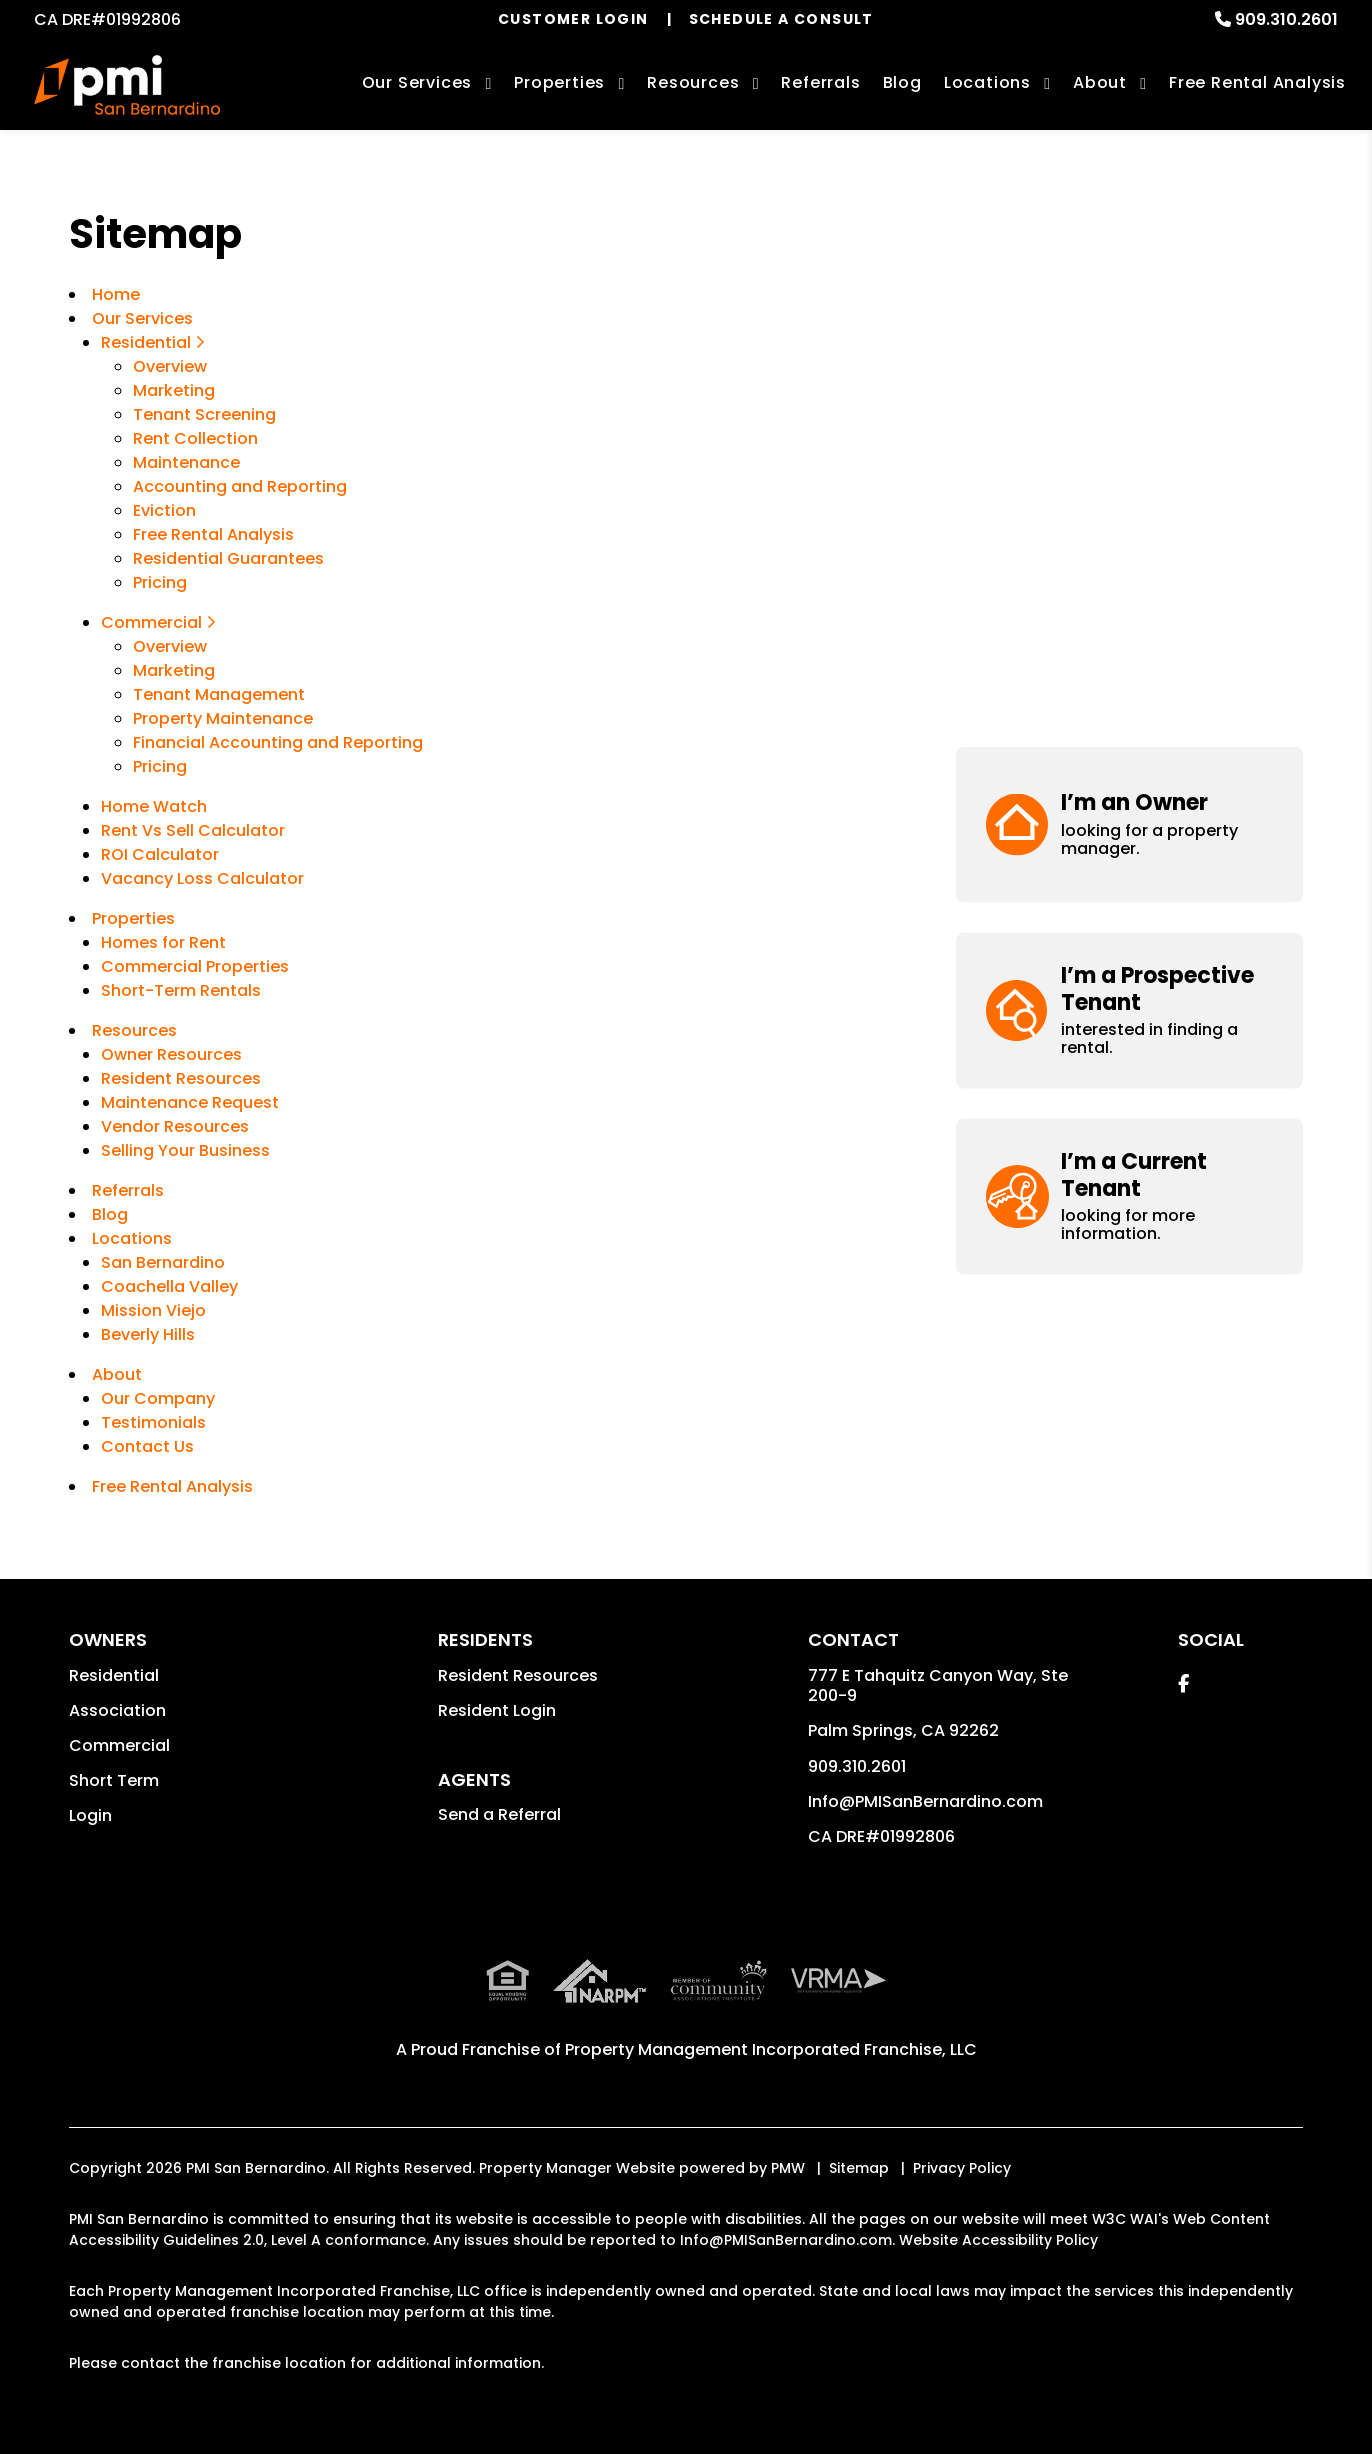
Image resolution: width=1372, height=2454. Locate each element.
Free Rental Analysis (1257, 82)
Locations (987, 82)
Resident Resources (181, 1078)
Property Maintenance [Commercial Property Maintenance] (223, 718)
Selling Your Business (185, 1150)
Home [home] (116, 294)
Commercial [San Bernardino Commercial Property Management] (158, 622)
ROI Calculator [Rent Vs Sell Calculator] (160, 854)
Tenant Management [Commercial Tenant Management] (219, 694)
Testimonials (153, 1422)
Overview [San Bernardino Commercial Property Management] (170, 646)
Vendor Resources (175, 1126)
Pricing (160, 582)
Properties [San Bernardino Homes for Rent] (559, 82)
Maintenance (186, 462)
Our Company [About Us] (158, 1398)
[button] (1130, 287)
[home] (126, 85)
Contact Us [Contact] (147, 1446)
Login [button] (90, 1815)
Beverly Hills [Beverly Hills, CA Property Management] (148, 1334)
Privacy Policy (962, 2168)
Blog (902, 82)
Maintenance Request (190, 1102)
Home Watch (154, 806)
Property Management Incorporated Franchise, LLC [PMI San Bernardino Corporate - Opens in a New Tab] (771, 2049)
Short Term (114, 1780)
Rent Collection (195, 438)
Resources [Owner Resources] (693, 82)
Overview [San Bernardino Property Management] (170, 366)
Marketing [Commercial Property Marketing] (174, 670)
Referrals (820, 82)
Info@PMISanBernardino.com (925, 1801)
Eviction (164, 510)
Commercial (119, 1745)
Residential (114, 1675)
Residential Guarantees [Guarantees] (228, 558)
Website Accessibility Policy (998, 2240)
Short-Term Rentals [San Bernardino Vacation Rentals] (181, 990)
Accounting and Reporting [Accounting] (240, 486)
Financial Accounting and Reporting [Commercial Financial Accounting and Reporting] (278, 742)
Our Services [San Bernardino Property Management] (417, 82)
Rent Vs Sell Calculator (193, 830)
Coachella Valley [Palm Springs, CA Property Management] (169, 1286)
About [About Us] (1100, 82)
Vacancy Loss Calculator (202, 878)
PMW (788, 2168)
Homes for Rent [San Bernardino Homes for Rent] (163, 942)
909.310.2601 (1286, 19)
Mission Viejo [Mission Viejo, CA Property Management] (153, 1310)
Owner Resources (171, 1054)
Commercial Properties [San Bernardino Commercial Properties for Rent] (195, 966)
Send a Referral (499, 1814)
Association (117, 1710)
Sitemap (859, 2168)
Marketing (174, 390)
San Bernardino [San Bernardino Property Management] (163, 1262)
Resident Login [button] (497, 1710)
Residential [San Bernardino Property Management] (153, 342)
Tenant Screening (204, 414)
